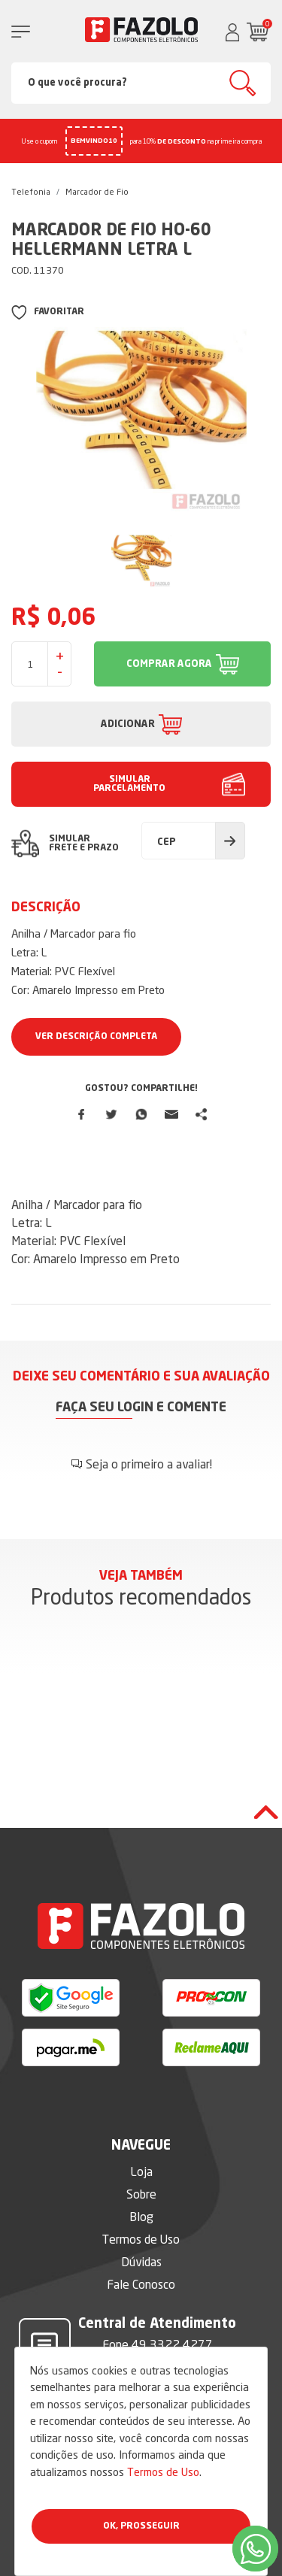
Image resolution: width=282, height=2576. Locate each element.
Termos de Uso (163, 2472)
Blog (141, 2217)
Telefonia (30, 191)
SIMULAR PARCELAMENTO (129, 784)
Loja (141, 2171)
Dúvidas (141, 2262)
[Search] (141, 83)
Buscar (242, 83)
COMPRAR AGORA (169, 664)
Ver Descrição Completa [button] (96, 1036)
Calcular (230, 840)
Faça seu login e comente (141, 1408)
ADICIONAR (128, 724)
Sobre (141, 2194)
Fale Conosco (141, 2284)
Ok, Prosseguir (141, 2526)
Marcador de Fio (97, 191)
